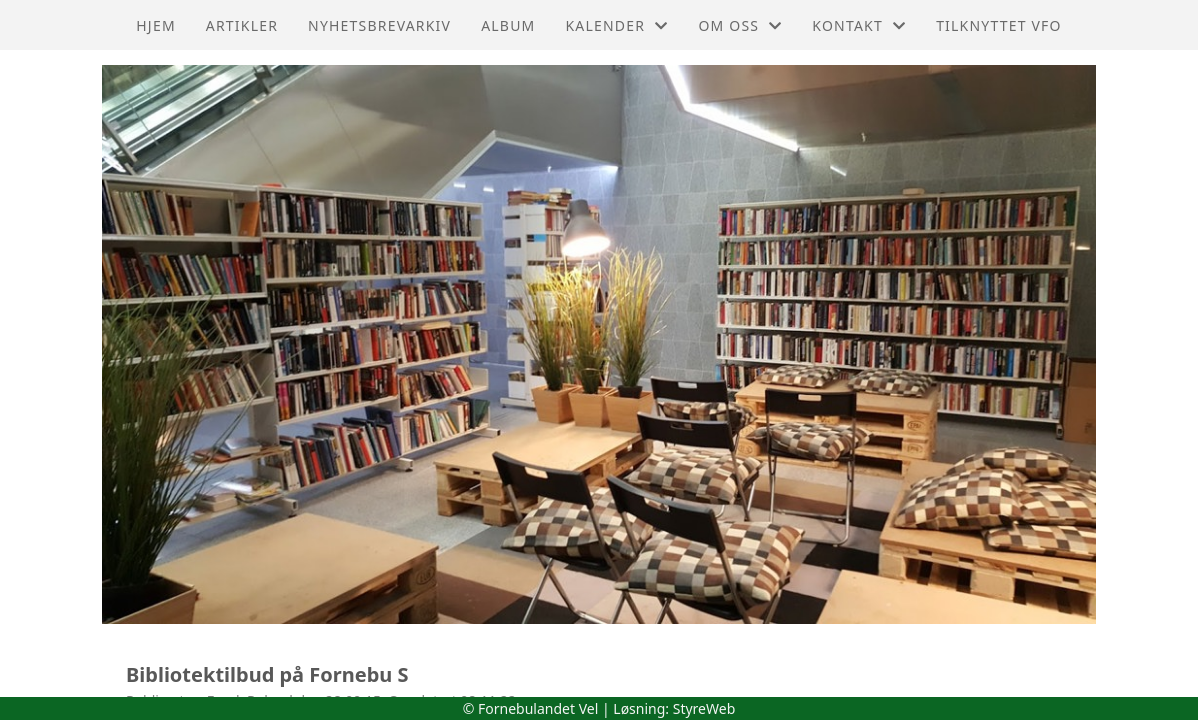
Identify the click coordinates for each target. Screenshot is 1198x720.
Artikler (242, 25)
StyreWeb (704, 708)
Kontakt (859, 25)
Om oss (740, 25)
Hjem (155, 25)
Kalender (616, 25)
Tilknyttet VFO (999, 25)
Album (508, 25)
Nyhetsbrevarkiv (379, 25)
